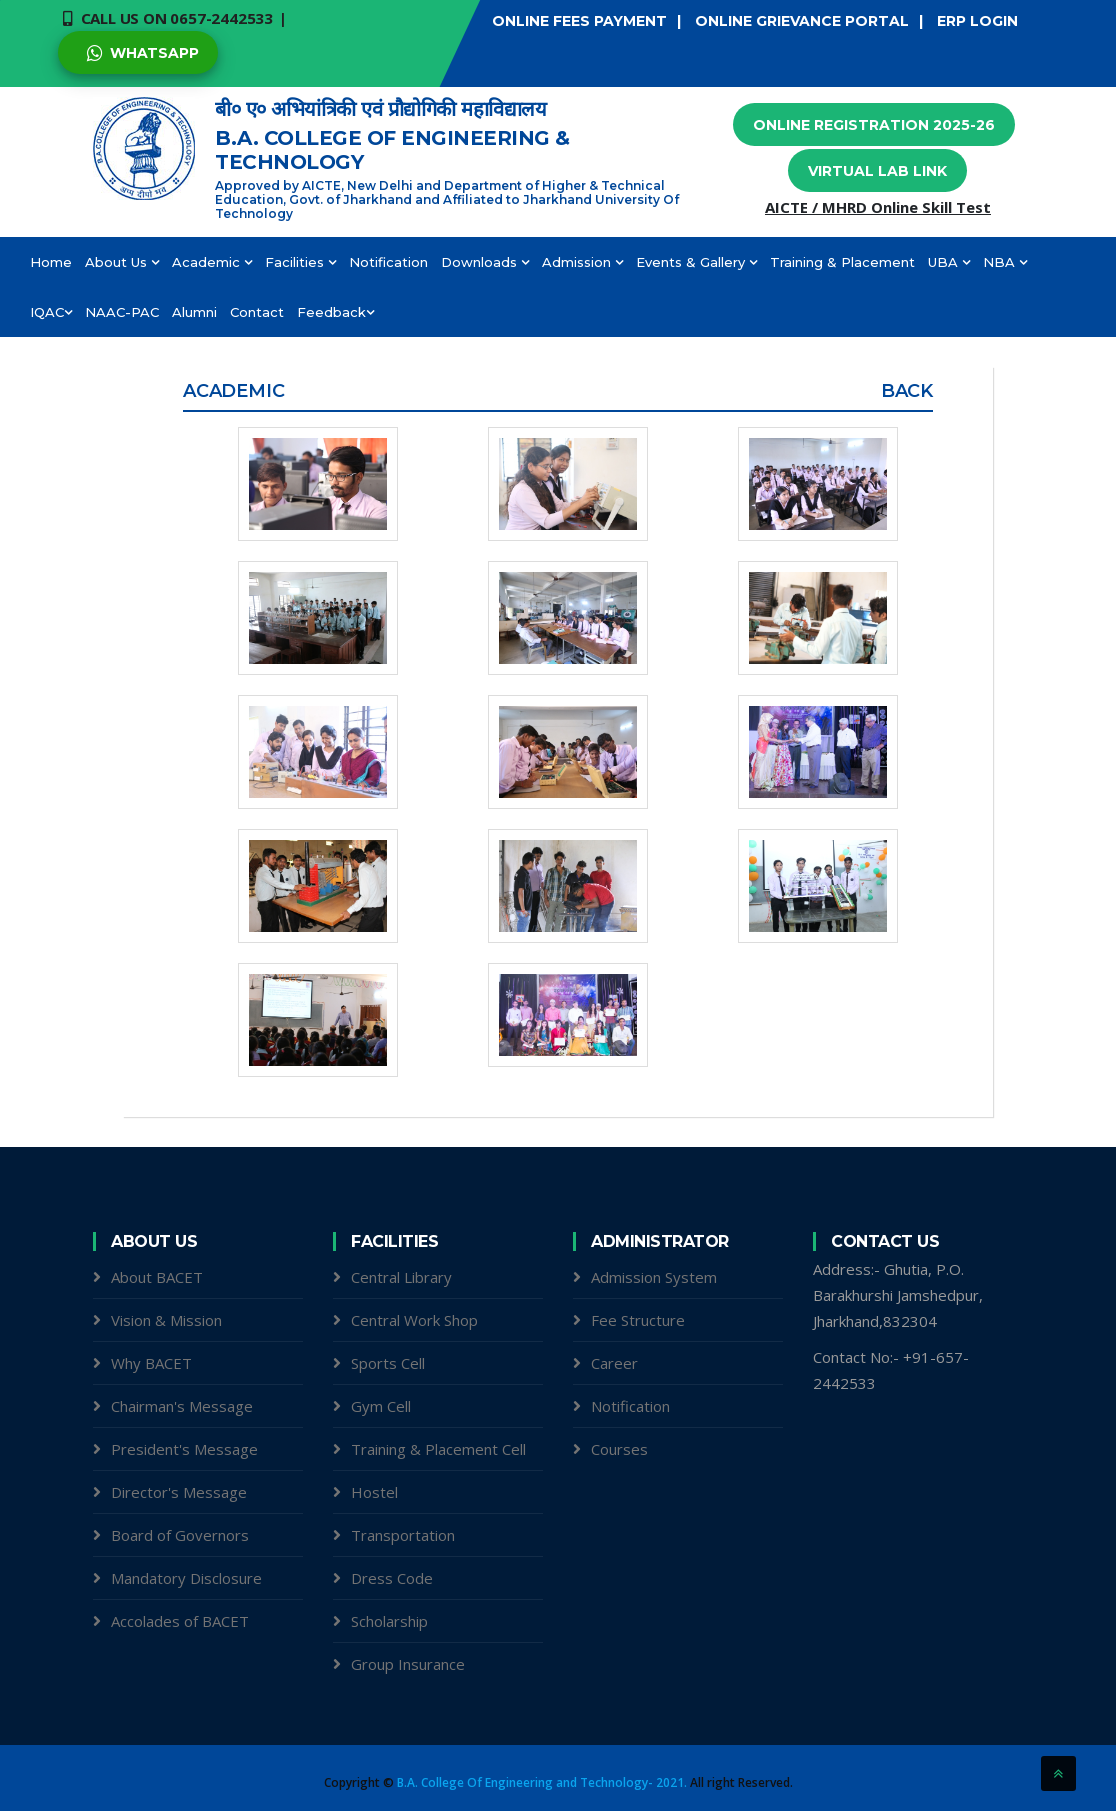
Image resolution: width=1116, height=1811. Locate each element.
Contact (257, 312)
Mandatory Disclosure (186, 1578)
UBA (949, 262)
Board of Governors (180, 1535)
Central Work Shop (414, 1320)
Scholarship (389, 1621)
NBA (1005, 262)
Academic (212, 262)
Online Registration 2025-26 (874, 125)
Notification (388, 262)
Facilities (300, 262)
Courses (619, 1449)
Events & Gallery (696, 262)
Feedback (335, 312)
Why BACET (151, 1363)
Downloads (485, 262)
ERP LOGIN (977, 21)
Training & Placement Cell (438, 1449)
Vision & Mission (166, 1320)
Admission (582, 262)
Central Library (401, 1277)
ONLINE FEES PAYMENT (579, 21)
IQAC (51, 312)
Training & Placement (842, 262)
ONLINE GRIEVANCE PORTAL (802, 21)
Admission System (654, 1277)
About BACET (157, 1277)
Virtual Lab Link (877, 171)
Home (51, 262)
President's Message (184, 1449)
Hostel (374, 1492)
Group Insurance (408, 1664)
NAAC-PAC (122, 312)
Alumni (194, 312)
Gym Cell (381, 1406)
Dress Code (392, 1578)
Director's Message (179, 1492)
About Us (122, 262)
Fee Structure (638, 1320)
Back (907, 391)
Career (614, 1363)
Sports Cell (388, 1363)
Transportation (403, 1535)
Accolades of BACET (180, 1621)
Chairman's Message (182, 1406)
